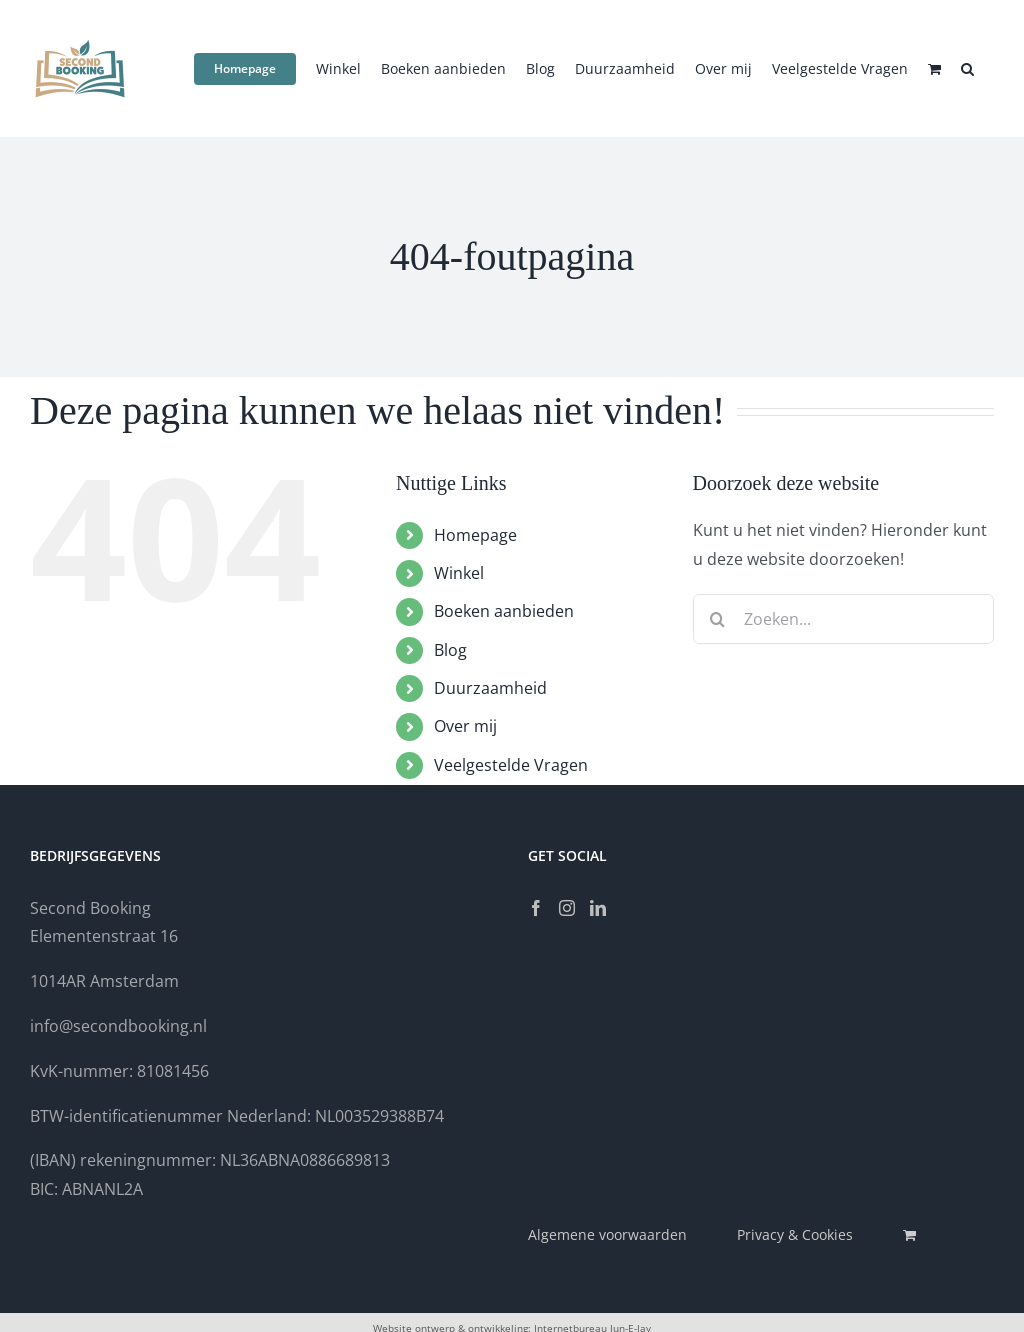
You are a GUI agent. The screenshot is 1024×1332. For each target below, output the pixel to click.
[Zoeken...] (843, 619)
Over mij (465, 726)
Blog (450, 650)
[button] (967, 67)
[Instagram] (567, 908)
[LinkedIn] (598, 908)
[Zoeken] (718, 619)
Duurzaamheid (490, 688)
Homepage (475, 535)
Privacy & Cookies (795, 1234)
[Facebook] (536, 908)
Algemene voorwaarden (607, 1234)
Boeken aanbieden (504, 611)
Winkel (459, 573)
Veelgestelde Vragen (511, 765)
